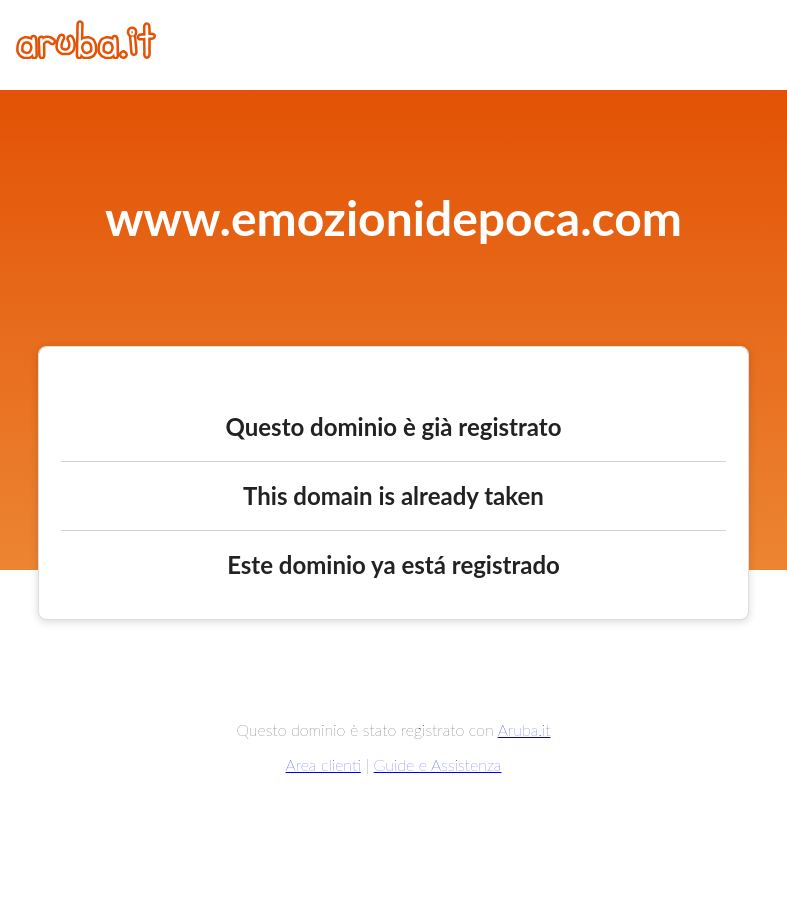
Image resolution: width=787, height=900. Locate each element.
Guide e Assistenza (438, 764)
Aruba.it (524, 729)
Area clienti (323, 764)
